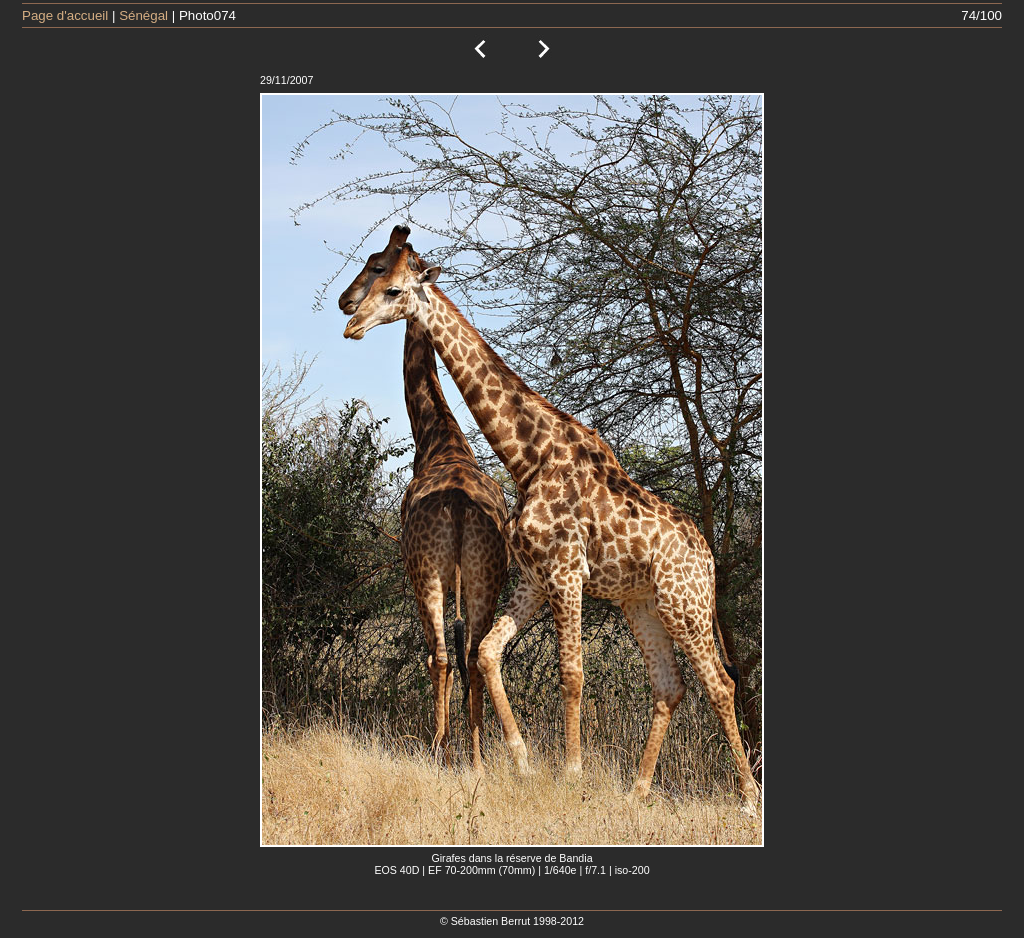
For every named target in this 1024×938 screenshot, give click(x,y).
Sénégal (143, 15)
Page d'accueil (65, 15)
